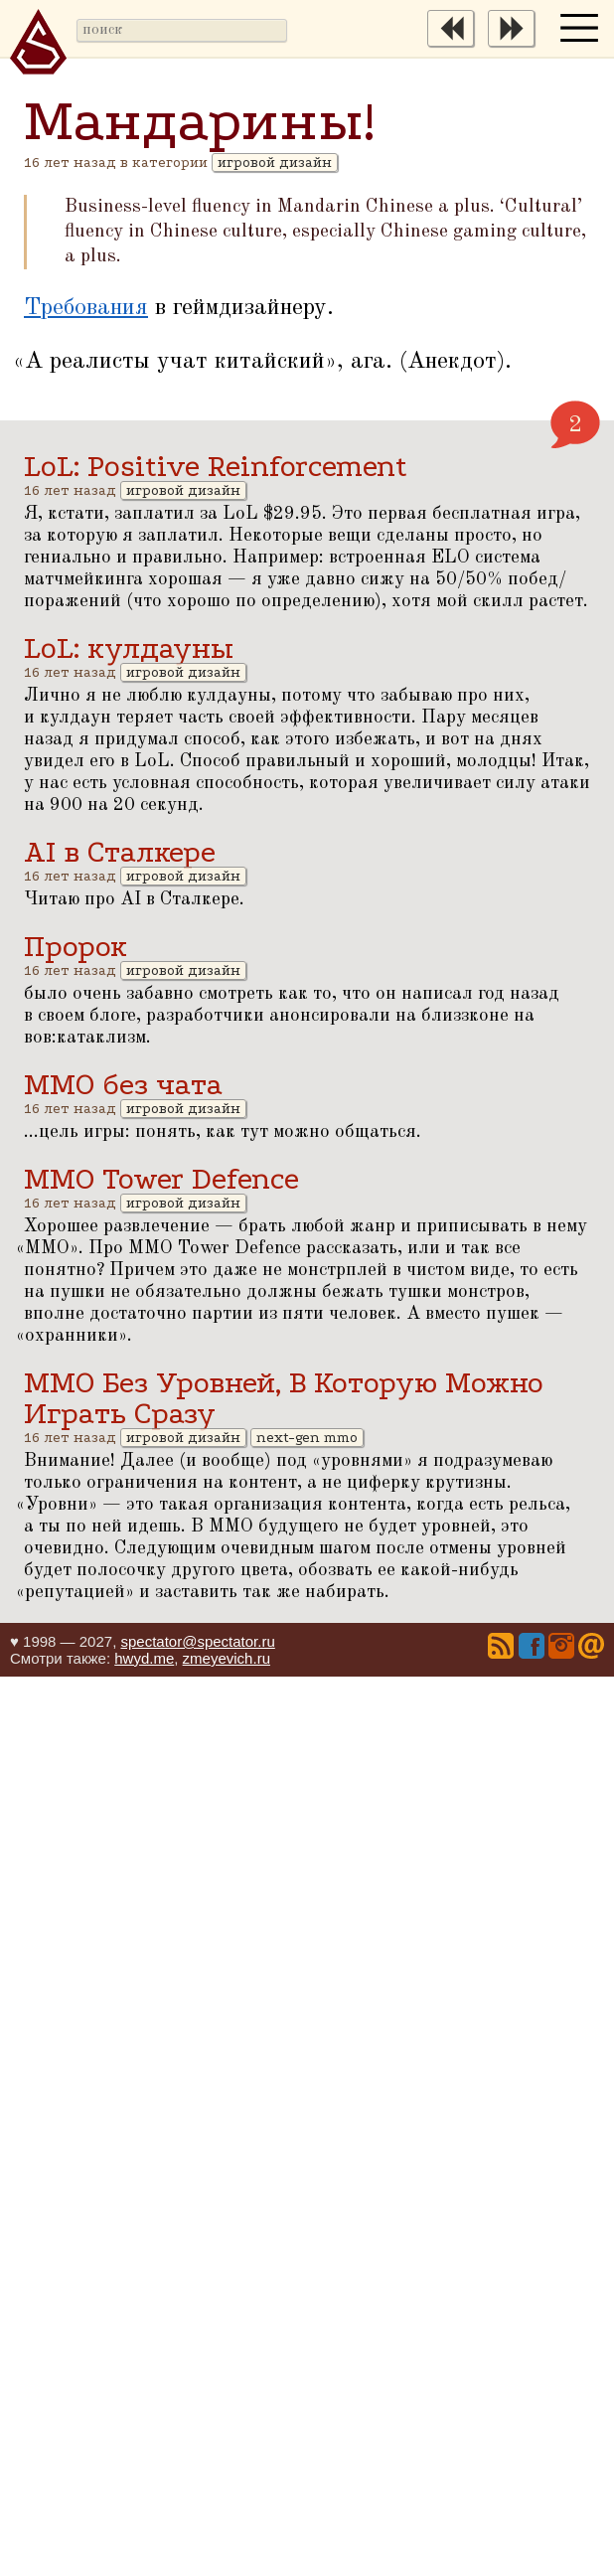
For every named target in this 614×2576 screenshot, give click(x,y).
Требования (86, 308)
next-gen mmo (307, 1437)
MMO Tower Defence (161, 1179)
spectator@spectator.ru (197, 1641)
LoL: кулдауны (128, 648)
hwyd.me (144, 1658)
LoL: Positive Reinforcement (215, 466)
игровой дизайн (275, 162)
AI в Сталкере (120, 852)
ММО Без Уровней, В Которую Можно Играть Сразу (283, 1398)
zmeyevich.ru (226, 1658)
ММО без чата (123, 1084)
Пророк (75, 946)
